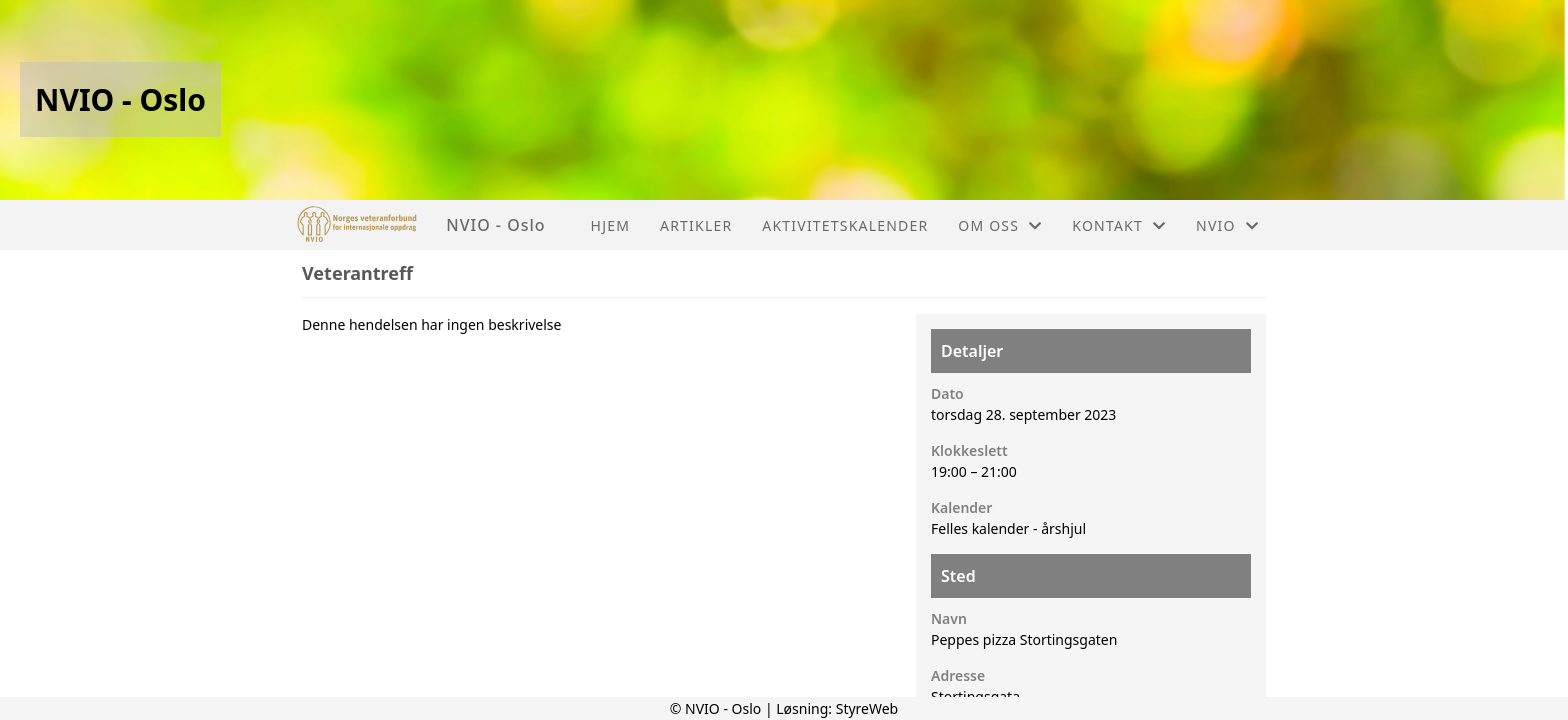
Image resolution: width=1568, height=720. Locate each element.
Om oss (1000, 225)
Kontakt (1119, 225)
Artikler (696, 225)
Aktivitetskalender (845, 225)
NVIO (1227, 225)
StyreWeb (867, 708)
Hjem (610, 225)
